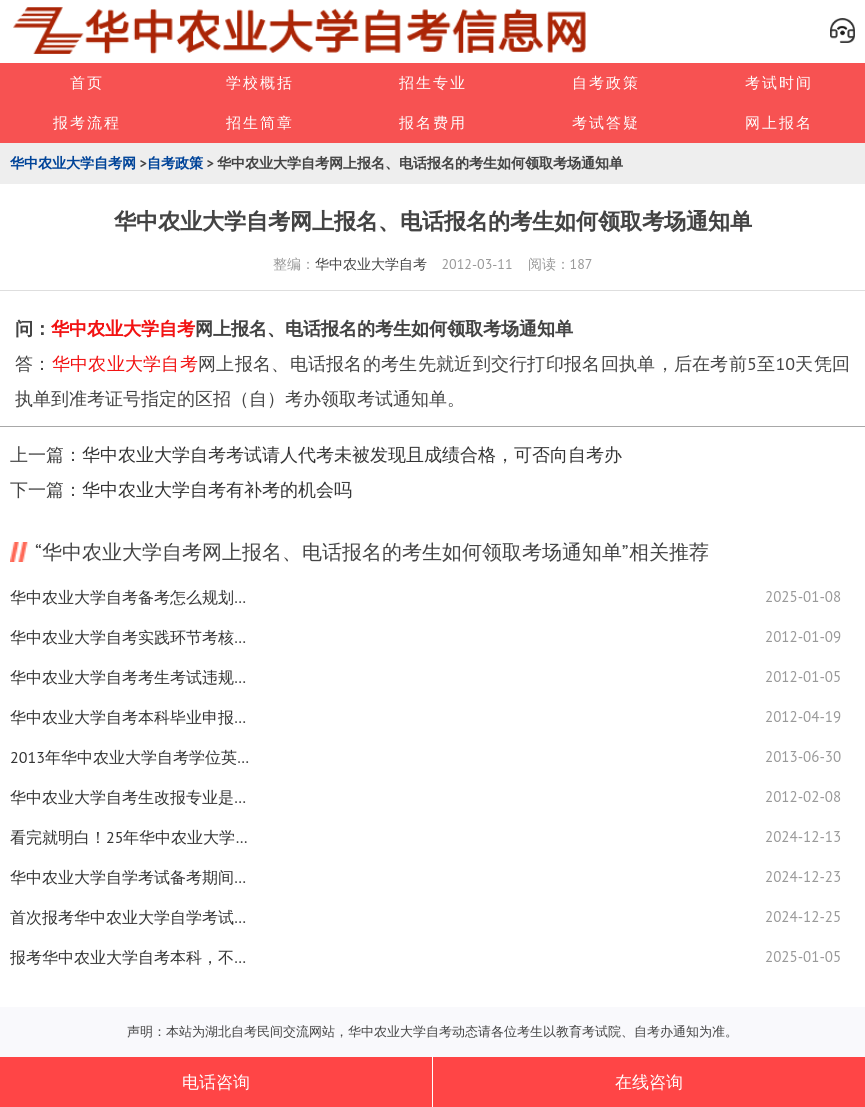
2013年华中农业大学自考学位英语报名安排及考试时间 (130, 757)
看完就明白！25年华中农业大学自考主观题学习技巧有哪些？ (130, 837)
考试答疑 (606, 122)
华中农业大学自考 (371, 264)
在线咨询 (649, 1082)
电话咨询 (216, 1082)
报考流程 (87, 122)
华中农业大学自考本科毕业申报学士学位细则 (130, 717)
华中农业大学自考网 (73, 163)
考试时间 (779, 82)
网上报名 (779, 122)
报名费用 (433, 122)
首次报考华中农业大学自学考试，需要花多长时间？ (130, 917)
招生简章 (260, 122)
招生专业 (433, 82)
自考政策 (606, 82)
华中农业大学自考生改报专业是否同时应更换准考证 (130, 797)
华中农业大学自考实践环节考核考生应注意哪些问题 (130, 637)
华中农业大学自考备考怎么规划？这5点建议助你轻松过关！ (130, 597)
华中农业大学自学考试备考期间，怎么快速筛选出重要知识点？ (130, 877)
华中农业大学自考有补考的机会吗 (217, 489)
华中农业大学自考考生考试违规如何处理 (130, 677)
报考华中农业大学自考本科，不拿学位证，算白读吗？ (130, 957)
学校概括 (260, 82)
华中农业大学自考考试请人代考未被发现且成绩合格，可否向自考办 (352, 454)
